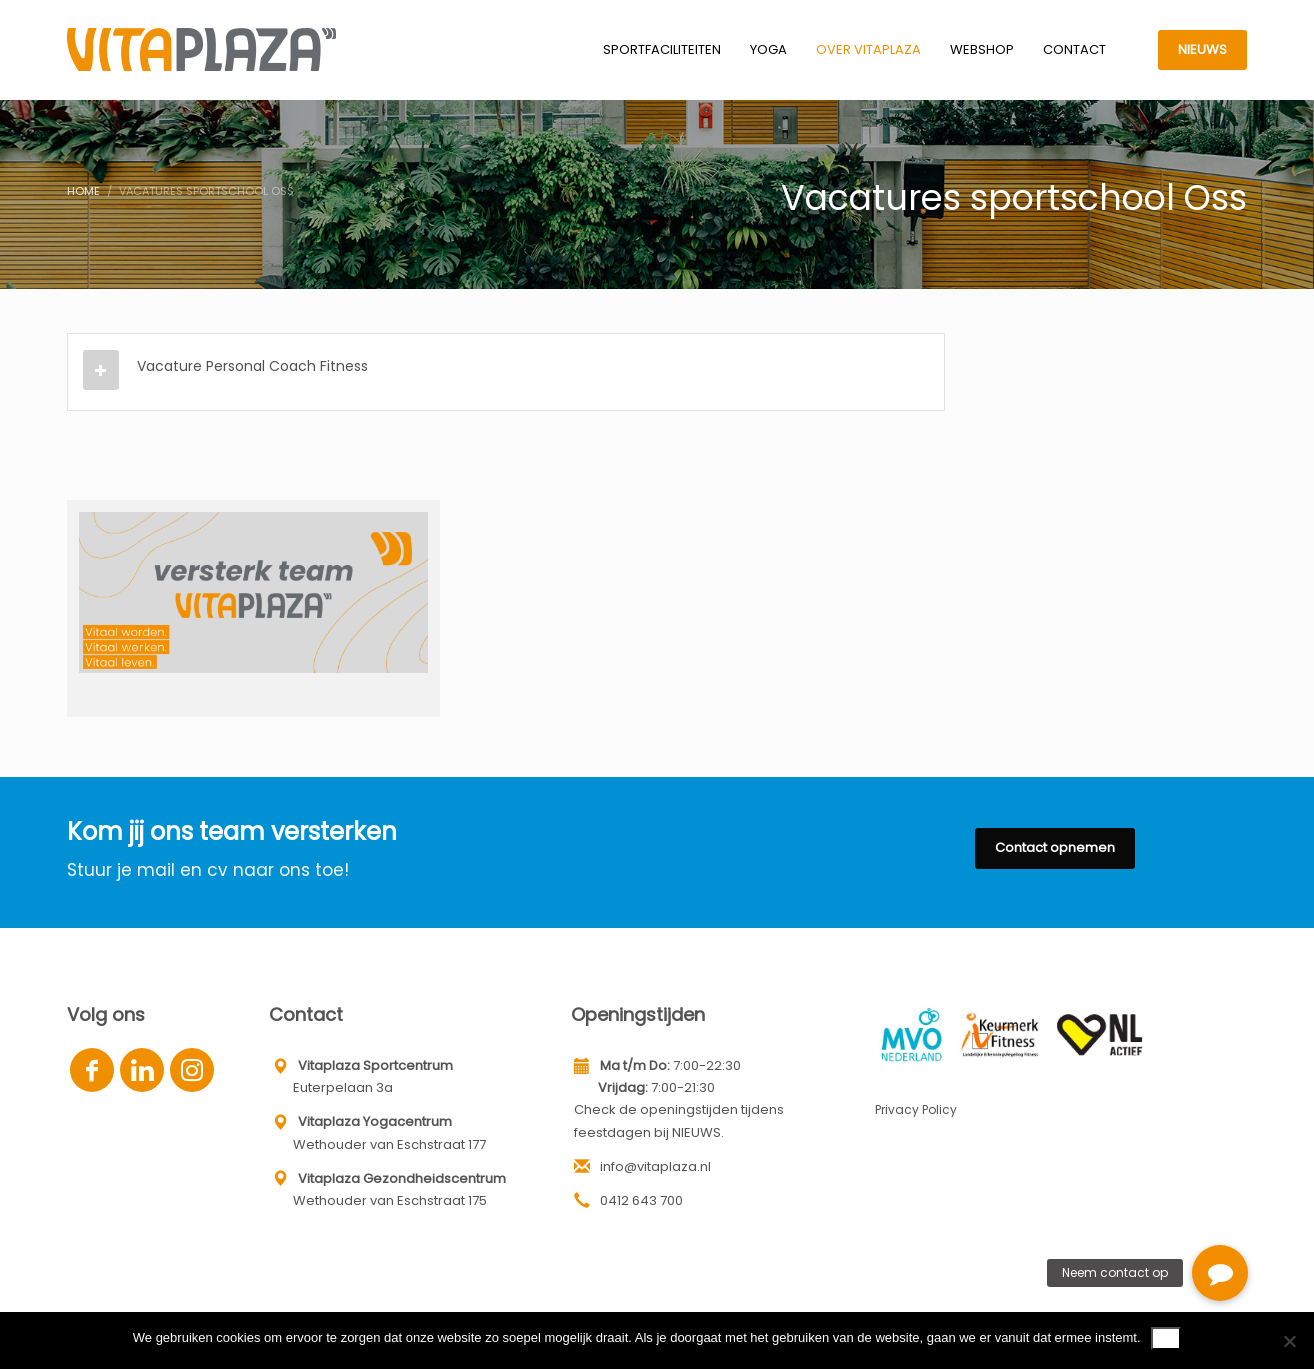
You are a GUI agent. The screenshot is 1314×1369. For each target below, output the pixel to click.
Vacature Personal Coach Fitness (252, 366)
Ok (1166, 1337)
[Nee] (1289, 1341)
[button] (1220, 1273)
